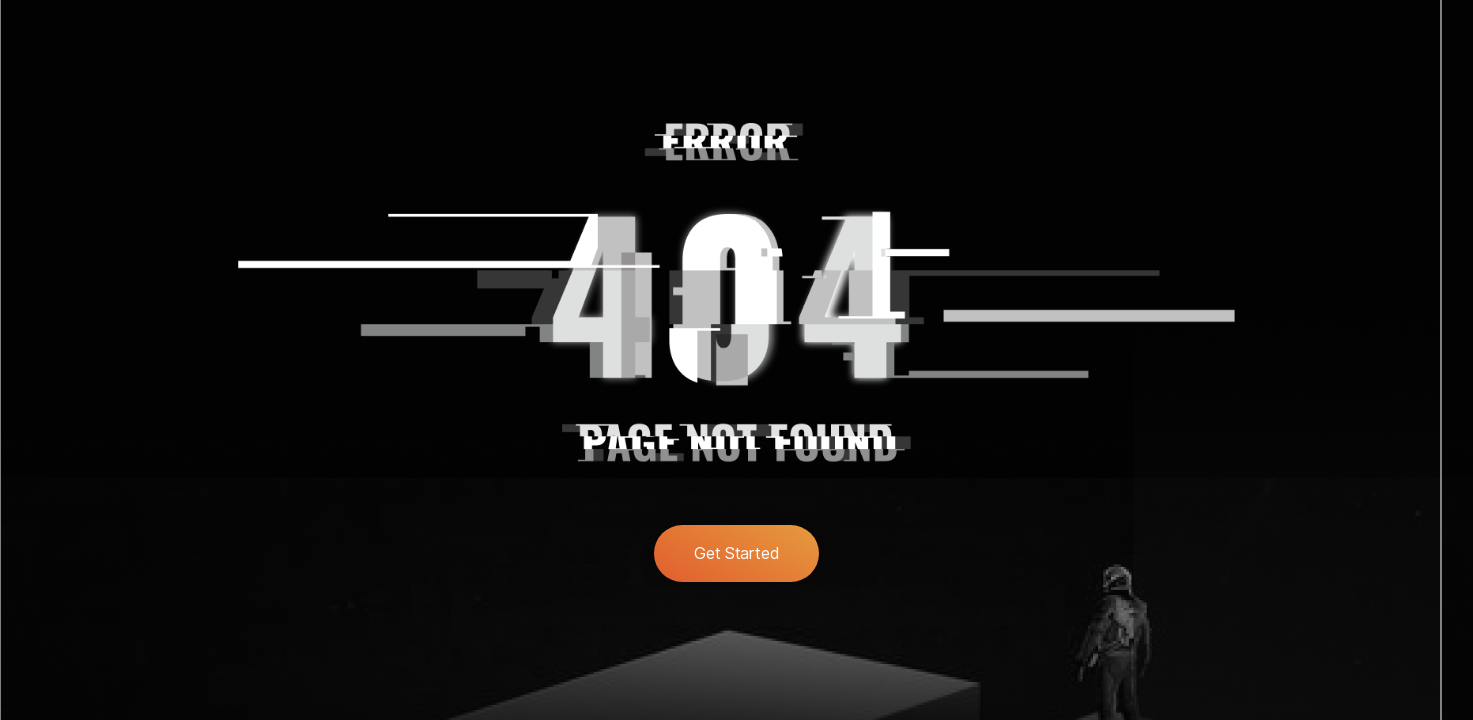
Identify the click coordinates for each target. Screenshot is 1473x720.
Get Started (736, 553)
